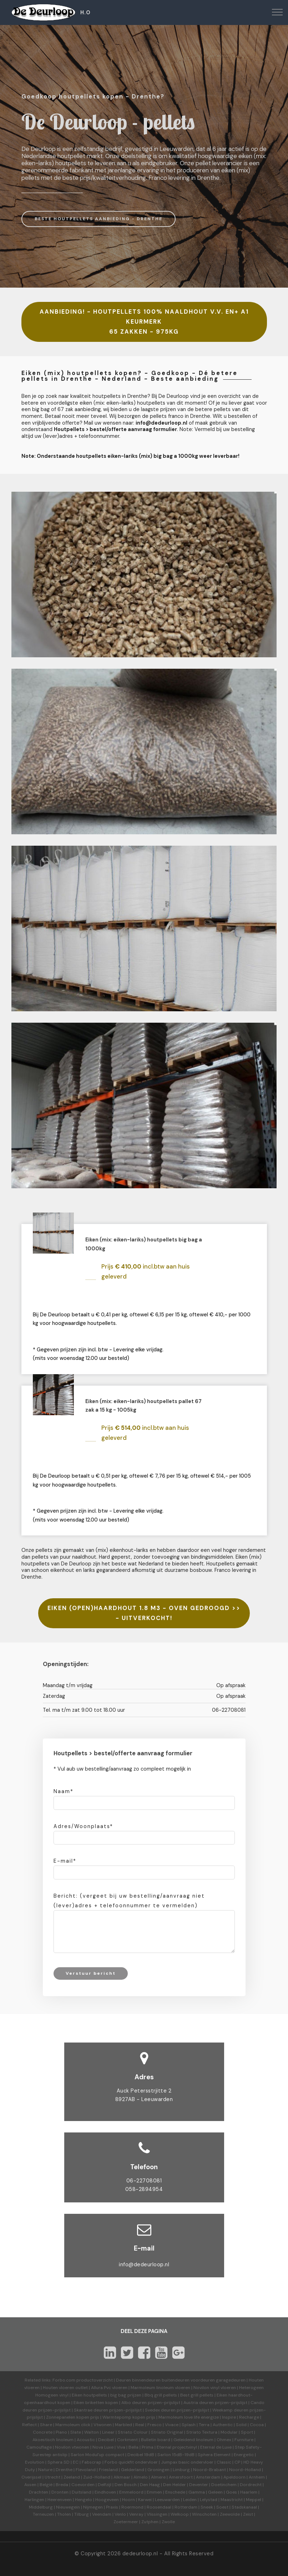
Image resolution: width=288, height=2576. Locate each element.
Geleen (215, 2492)
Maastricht (232, 2499)
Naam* (64, 1791)
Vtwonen (103, 2425)
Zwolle (168, 2522)
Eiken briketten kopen (96, 2402)
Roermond (132, 2507)
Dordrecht (251, 2485)
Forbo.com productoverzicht (82, 2380)
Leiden (190, 2499)
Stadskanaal (244, 2507)
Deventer (198, 2485)
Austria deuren (198, 2402)
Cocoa (257, 2425)
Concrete (42, 2432)
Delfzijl (104, 2485)
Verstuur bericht (91, 1973)
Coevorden (83, 2485)
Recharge (249, 2417)
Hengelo (83, 2499)
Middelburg (41, 2507)
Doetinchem (224, 2485)
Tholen (64, 2514)
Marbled (123, 2425)
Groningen (158, 2470)
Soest (222, 2507)
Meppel (253, 2499)
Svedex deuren (160, 2410)
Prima (147, 2447)
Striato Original (167, 2432)
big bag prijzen (125, 2395)
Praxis (112, 2507)
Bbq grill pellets (161, 2395)
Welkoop (180, 2514)
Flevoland (86, 2470)
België (46, 2485)
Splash (189, 2425)
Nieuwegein (68, 2507)
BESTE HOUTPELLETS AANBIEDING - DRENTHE (98, 219)
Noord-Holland (245, 2470)
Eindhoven (105, 2492)
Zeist (248, 2514)
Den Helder (174, 2485)
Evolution (34, 2462)
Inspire (229, 2417)
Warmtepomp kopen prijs (128, 2417)
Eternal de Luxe (216, 2447)
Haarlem (248, 2492)
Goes (231, 2492)
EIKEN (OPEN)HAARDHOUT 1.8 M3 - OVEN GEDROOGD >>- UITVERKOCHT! (144, 1613)
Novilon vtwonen (72, 2447)
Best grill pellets (196, 2395)
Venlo (120, 2514)
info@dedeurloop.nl (144, 2264)
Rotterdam (186, 2507)
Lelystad (208, 2499)
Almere (158, 2477)
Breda (62, 2485)
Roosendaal (159, 2507)
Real (139, 2425)
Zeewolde (230, 2514)
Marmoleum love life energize (188, 2417)
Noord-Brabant (209, 2470)
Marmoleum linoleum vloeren (160, 2387)
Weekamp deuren (230, 2410)
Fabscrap (91, 2462)
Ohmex (224, 2440)
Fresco (154, 2425)
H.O (85, 12)
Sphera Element (214, 2455)
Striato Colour (133, 2432)
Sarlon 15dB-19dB (175, 2455)
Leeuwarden (167, 2499)
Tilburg (81, 2514)
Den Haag (150, 2485)
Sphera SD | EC (63, 2462)
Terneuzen (43, 2514)
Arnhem (257, 2477)
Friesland (108, 2470)
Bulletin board (155, 2440)
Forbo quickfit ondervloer (131, 2462)
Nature (45, 2470)
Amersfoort (181, 2477)
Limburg (181, 2470)
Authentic (223, 2425)
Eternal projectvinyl (177, 2447)
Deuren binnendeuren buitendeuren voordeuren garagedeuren (181, 2380)
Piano (61, 2432)
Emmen (154, 2492)
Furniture (243, 2440)
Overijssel (31, 2477)
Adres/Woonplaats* (83, 1826)
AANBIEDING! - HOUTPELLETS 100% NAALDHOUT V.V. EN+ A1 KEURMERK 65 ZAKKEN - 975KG (144, 321)
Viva (121, 2447)
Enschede (175, 2492)
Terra (204, 2425)
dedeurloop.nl (140, 2553)
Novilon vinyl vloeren (214, 2387)
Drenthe (64, 2470)
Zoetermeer (125, 2522)
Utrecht (52, 2477)
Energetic (243, 2455)
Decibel (106, 2440)
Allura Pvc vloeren (109, 2387)
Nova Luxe (102, 2447)
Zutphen (149, 2522)
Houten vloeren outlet (65, 2387)
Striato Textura (201, 2432)
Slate (75, 2432)
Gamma (196, 2492)
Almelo (140, 2477)
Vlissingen (157, 2514)
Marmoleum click (72, 2425)
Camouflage (39, 2447)
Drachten (38, 2492)
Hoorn (128, 2499)
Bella (133, 2447)
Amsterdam (208, 2477)
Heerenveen (59, 2499)
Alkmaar (121, 2477)
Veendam (101, 2514)
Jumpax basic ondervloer (187, 2462)
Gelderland (132, 2470)
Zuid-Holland (96, 2477)
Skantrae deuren (91, 2410)
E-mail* (65, 1861)
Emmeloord (131, 2492)
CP (237, 2462)
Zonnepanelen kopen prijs (72, 2417)
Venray (136, 2514)
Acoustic (86, 2440)
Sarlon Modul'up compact (97, 2455)
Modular (229, 2432)
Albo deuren (134, 2402)
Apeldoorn (234, 2477)
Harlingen (34, 2499)
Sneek (207, 2507)
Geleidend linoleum (193, 2440)
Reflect (29, 2425)
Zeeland (72, 2477)
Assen (30, 2485)
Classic (224, 2462)
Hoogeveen (107, 2499)
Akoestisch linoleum (53, 2440)
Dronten (60, 2492)
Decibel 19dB (140, 2455)
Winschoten (204, 2514)
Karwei (145, 2499)
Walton (91, 2432)
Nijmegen (93, 2507)
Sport (247, 2432)
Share (46, 2425)
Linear (108, 2432)
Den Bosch (126, 2485)
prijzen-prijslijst (164, 2402)
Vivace (171, 2425)
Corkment (127, 2440)
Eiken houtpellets (89, 2395)
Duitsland (81, 2492)
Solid (241, 2425)
